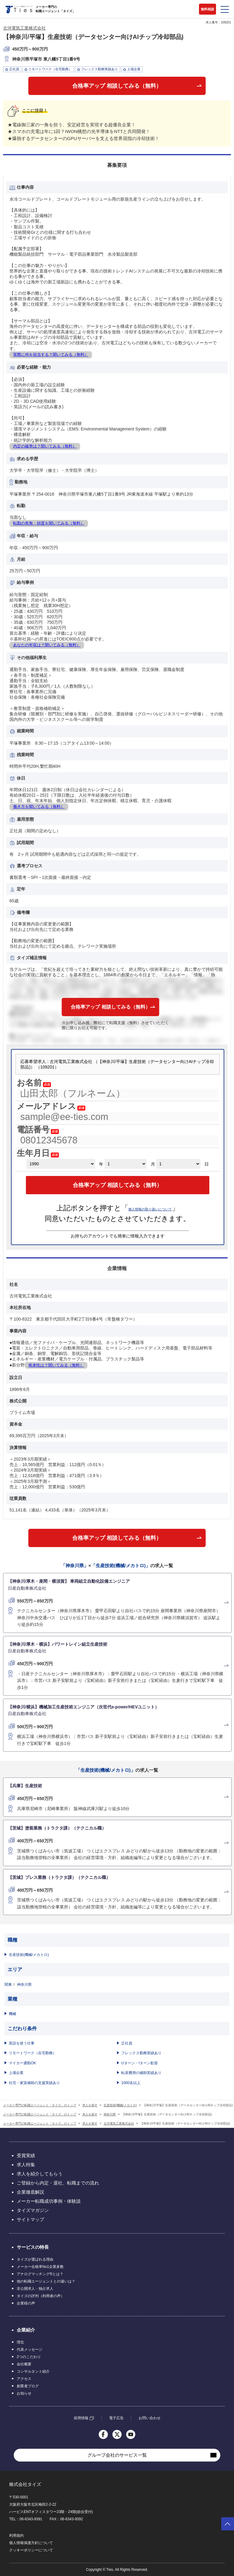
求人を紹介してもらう (39, 2173)
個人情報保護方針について (31, 2543)
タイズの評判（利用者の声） (40, 2296)
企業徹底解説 (30, 2192)
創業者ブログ (28, 2386)
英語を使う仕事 (21, 2043)
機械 (12, 2014)
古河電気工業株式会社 (24, 28)
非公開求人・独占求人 (35, 2288)
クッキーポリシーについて (31, 2550)
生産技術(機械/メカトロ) (29, 1955)
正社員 (126, 2043)
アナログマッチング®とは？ (40, 2274)
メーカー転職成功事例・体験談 (49, 2201)
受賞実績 (26, 2155)
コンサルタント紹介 (33, 2371)
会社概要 (24, 2364)
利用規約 (16, 2535)
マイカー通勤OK (22, 2063)
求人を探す (90, 2105)
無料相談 (207, 9)
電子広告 (116, 2418)
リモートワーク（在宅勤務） (32, 2053)
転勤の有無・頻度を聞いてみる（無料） (48, 523)
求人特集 (26, 2164)
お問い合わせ (150, 2418)
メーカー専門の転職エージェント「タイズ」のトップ (39, 2105)
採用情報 (81, 2418)
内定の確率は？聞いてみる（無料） (44, 446)
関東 (8, 1984)
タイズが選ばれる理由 (35, 2259)
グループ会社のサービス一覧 (117, 2455)
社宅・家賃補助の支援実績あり (34, 2083)
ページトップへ (227, 2523)
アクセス (24, 2379)
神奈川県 (24, 1984)
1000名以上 (130, 2083)
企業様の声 (26, 2303)
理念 (20, 2342)
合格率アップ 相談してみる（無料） (116, 86)
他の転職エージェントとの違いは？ (46, 2281)
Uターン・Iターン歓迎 (139, 2063)
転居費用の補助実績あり (141, 2073)
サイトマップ (30, 2219)
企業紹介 (26, 2329)
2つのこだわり (29, 2357)
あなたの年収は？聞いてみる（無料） (46, 645)
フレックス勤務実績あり (141, 2053)
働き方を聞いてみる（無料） (39, 806)
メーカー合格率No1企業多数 (40, 2267)
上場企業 (16, 2073)
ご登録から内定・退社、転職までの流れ (58, 2182)
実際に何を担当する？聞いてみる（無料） (50, 354)
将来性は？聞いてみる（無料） (56, 1365)
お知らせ (24, 2393)
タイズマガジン (33, 2210)
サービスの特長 (33, 2247)
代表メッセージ (29, 2349)
